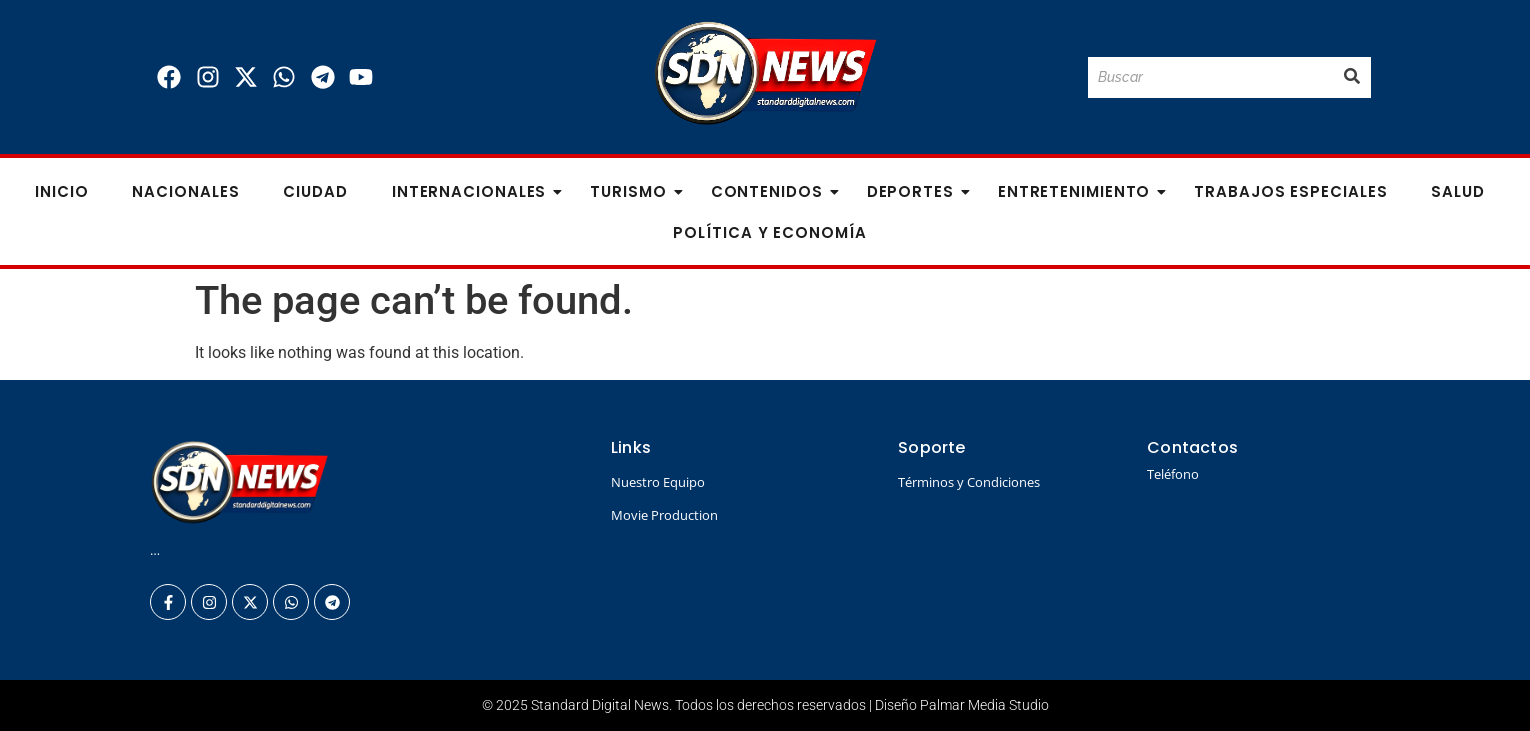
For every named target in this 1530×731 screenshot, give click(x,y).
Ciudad (315, 191)
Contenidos (773, 191)
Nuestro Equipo (658, 482)
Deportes (916, 191)
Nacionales (185, 191)
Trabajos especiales (1290, 191)
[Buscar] (1210, 77)
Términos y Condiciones (969, 482)
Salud (1458, 191)
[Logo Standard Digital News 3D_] (765, 73)
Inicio (61, 191)
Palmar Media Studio (984, 705)
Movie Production (664, 515)
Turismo (634, 191)
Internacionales (475, 191)
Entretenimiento (1080, 191)
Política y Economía (769, 232)
